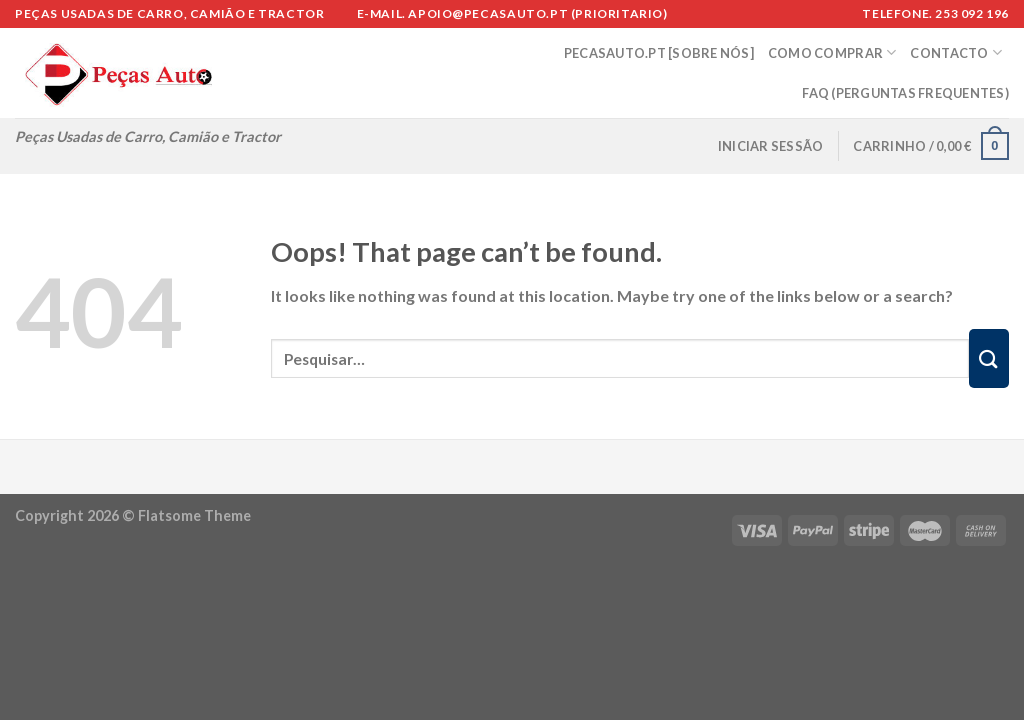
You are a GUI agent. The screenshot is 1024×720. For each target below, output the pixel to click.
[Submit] (989, 358)
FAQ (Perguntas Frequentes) (905, 93)
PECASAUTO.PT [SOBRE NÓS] (659, 53)
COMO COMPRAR (832, 52)
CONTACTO (956, 52)
